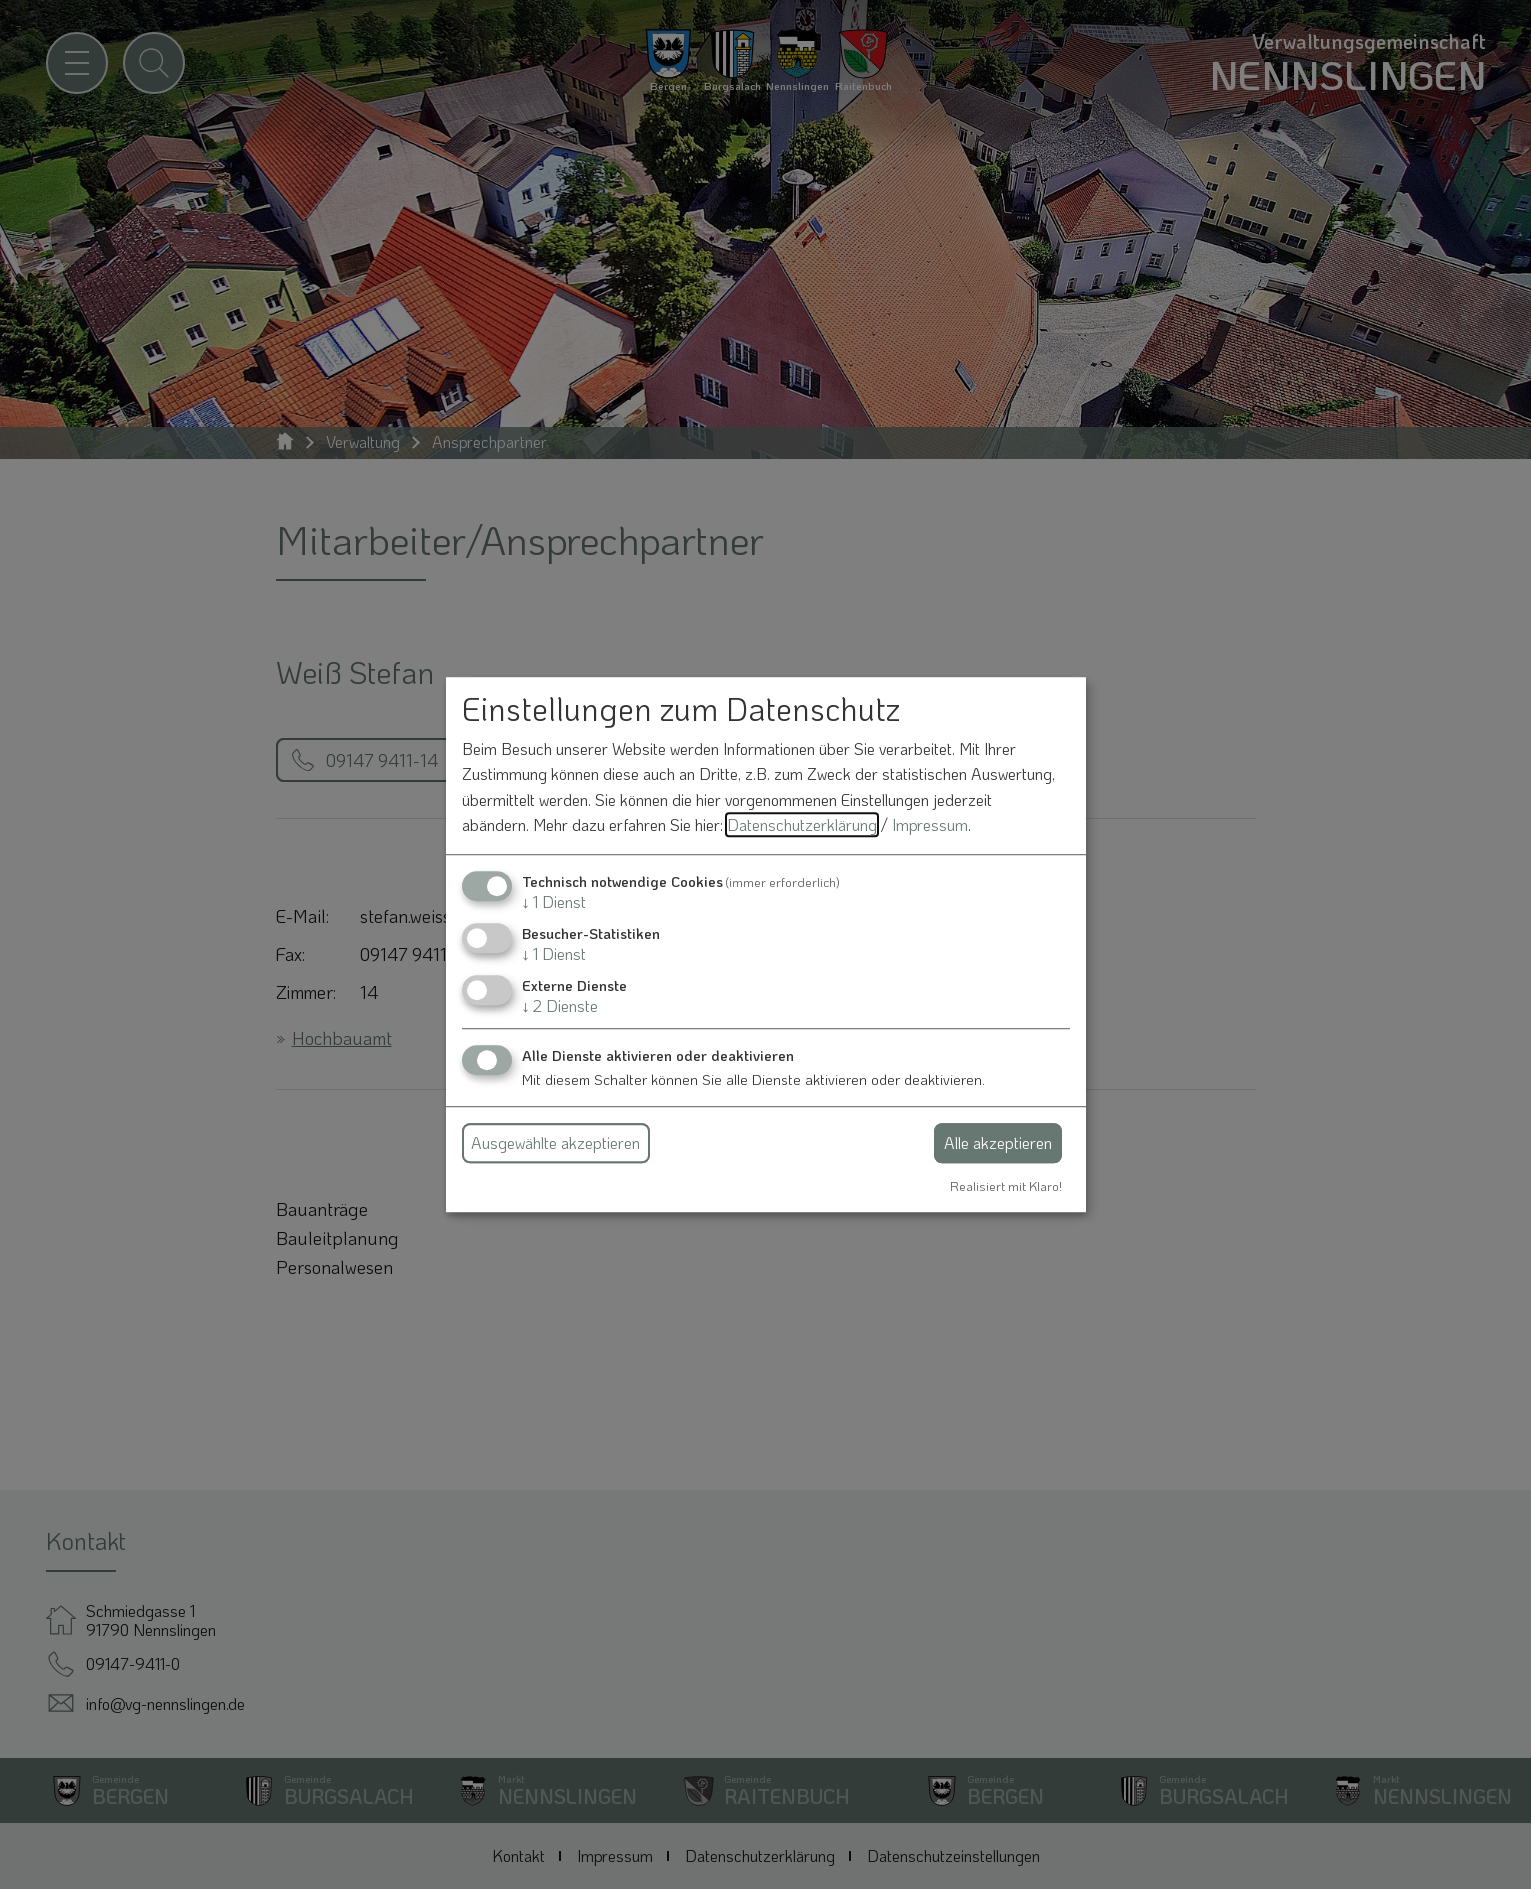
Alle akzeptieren (998, 1142)
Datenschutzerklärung (802, 825)
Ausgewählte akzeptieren (555, 1142)
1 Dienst (554, 901)
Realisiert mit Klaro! (1006, 1186)
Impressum (930, 825)
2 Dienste (560, 1006)
